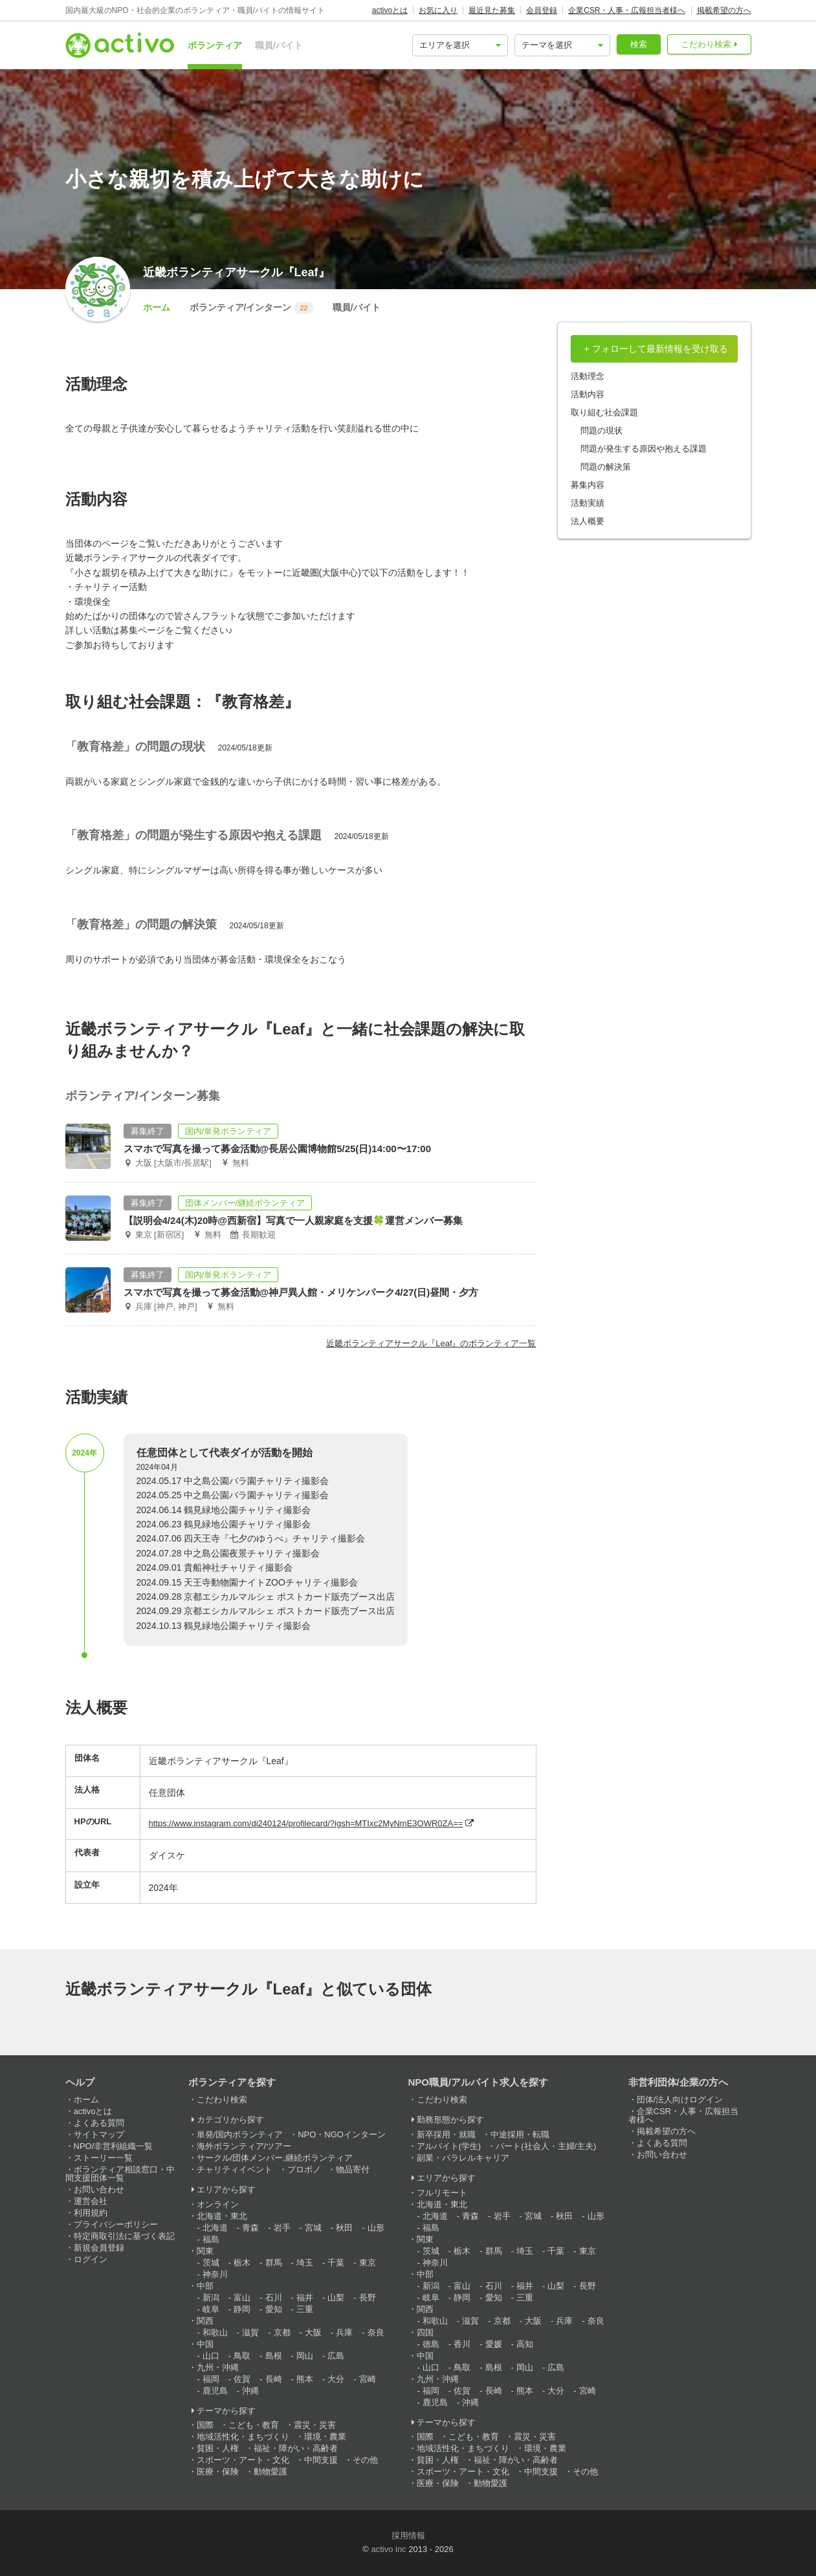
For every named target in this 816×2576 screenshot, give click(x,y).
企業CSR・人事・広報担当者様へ (626, 10)
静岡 (242, 2309)
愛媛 (493, 2344)
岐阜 (211, 2309)
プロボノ (304, 2169)
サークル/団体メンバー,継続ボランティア (275, 2158)
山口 (211, 2356)
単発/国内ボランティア (240, 2134)
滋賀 (250, 2332)
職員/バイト (279, 45)
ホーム (156, 307)
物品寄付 (352, 2169)
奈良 (376, 2332)
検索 (638, 44)
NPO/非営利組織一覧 (113, 2146)
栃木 (242, 2262)
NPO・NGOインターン (342, 2134)
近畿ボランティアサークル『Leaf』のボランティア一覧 (431, 1343)
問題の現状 (601, 430)
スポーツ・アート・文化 (243, 2460)
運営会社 (90, 2201)
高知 (524, 2344)
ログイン (90, 2259)
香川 (462, 2344)
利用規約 (90, 2213)
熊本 (304, 2379)
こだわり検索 (706, 44)
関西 (205, 2321)
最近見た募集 (492, 10)
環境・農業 (325, 2436)
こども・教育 (253, 2425)
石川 (273, 2297)
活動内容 (587, 394)
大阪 (313, 2332)
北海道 (215, 2227)
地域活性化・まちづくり (243, 2436)
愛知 (273, 2309)
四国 (425, 2332)
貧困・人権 (218, 2448)
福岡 (211, 2379)
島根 (273, 2356)
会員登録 (541, 10)
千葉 (335, 2262)
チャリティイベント (234, 2169)
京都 (282, 2332)
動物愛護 (270, 2471)
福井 (304, 2297)
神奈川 (215, 2274)
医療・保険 (218, 2471)
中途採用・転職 (520, 2134)
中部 (205, 2286)
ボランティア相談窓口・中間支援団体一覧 (120, 2174)
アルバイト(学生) (449, 2146)
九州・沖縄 (218, 2367)
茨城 (211, 2262)
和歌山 (215, 2332)
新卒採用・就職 (446, 2134)
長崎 (273, 2379)
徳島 (431, 2344)
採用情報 (408, 2535)
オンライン (218, 2204)
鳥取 (242, 2356)
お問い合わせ (99, 2189)
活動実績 (587, 503)
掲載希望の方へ (724, 10)
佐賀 (242, 2379)
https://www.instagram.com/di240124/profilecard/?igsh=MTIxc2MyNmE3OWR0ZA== (306, 1823)
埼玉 (304, 2262)
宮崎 (367, 2379)
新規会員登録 (99, 2248)
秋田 (344, 2227)
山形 (376, 2227)
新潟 (211, 2297)
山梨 (335, 2297)
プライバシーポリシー (116, 2224)
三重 (304, 2309)
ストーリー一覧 (103, 2158)
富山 (242, 2297)
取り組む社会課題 (604, 412)
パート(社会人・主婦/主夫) (546, 2146)
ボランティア (215, 45)
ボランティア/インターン (251, 308)
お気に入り (438, 10)
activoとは (390, 10)
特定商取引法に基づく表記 (124, 2236)
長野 (367, 2297)
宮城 (313, 2227)
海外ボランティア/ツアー (244, 2146)
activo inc (388, 2549)
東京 (367, 2262)
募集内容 (587, 485)
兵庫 (344, 2332)
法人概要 (587, 521)
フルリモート (442, 2193)
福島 (211, 2239)
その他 (365, 2460)
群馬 (273, 2262)
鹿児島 (215, 2391)
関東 (205, 2251)
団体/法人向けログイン (680, 2099)
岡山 (304, 2356)
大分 (335, 2379)
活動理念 (587, 376)
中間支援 (321, 2460)
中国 (205, 2344)
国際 (205, 2425)
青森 (250, 2227)
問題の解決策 (605, 467)
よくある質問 (99, 2123)
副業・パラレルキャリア (463, 2158)
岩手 (282, 2227)
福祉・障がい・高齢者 (296, 2448)
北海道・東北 (222, 2216)
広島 (335, 2356)
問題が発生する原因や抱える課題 (643, 448)
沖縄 (250, 2391)
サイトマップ (99, 2134)
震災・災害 (315, 2425)
